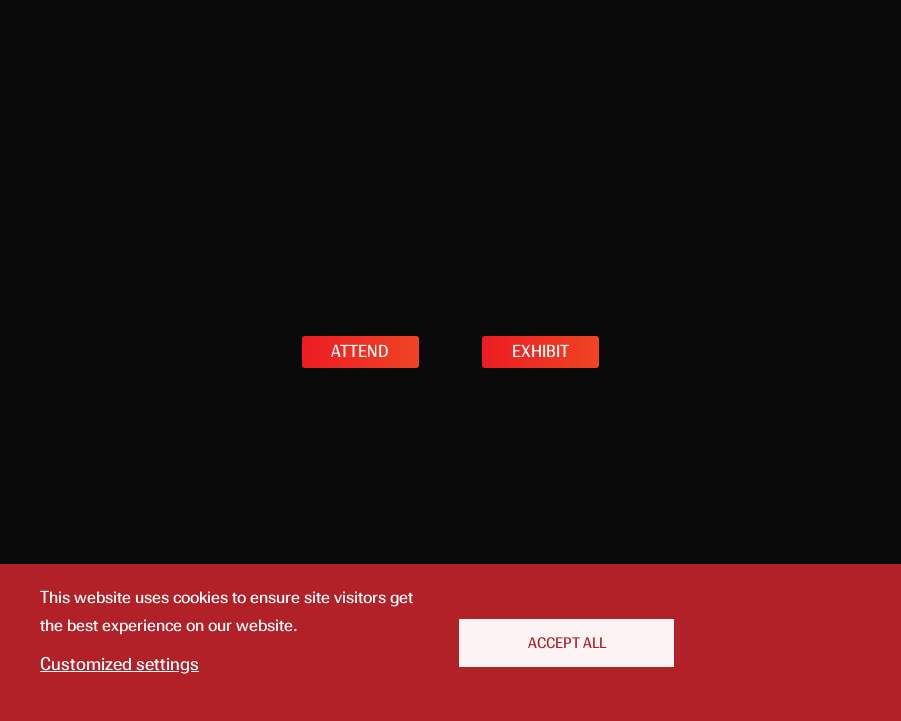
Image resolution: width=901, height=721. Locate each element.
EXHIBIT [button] (540, 351)
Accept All (567, 643)
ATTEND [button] (360, 351)
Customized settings (119, 664)
